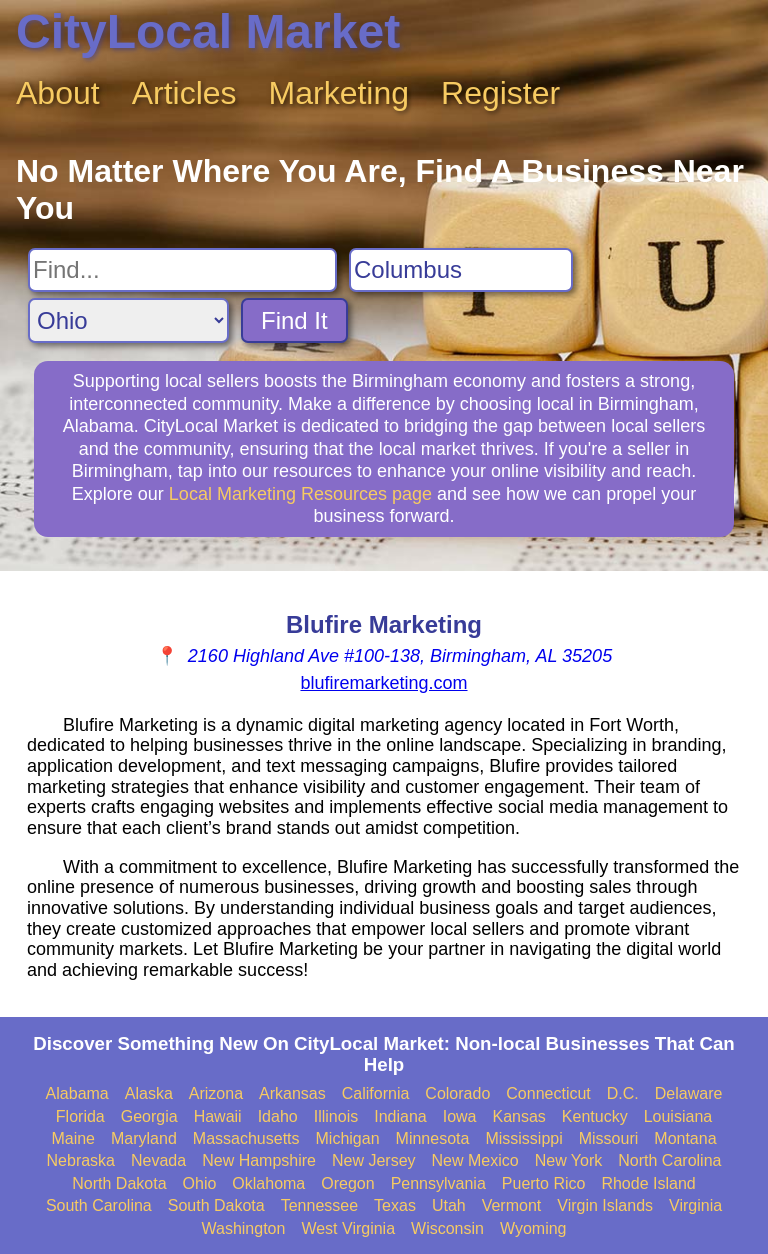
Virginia (695, 1205)
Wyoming (533, 1228)
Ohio (200, 1183)
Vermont (512, 1205)
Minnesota (433, 1138)
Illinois (336, 1116)
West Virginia (348, 1228)
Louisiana (678, 1116)
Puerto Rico (544, 1183)
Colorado (457, 1093)
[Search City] (461, 270)
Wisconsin (447, 1228)
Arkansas (292, 1093)
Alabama (77, 1093)
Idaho (278, 1116)
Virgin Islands (605, 1205)
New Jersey (374, 1160)
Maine (73, 1138)
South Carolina (99, 1205)
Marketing (339, 93)
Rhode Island (648, 1183)
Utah (449, 1205)
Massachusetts (246, 1138)
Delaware (689, 1093)
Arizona (216, 1093)
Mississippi (523, 1138)
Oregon (347, 1183)
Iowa (460, 1116)
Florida (80, 1116)
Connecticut (548, 1093)
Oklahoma (268, 1183)
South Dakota (216, 1205)
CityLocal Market (208, 31)
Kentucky (595, 1116)
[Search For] (182, 270)
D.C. (623, 1093)
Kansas (518, 1116)
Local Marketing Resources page (300, 494)
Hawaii (218, 1116)
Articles (184, 93)
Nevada (158, 1160)
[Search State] (128, 320)
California (376, 1093)
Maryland (144, 1138)
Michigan (348, 1138)
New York (569, 1160)
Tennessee (319, 1205)
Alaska (149, 1093)
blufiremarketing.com (383, 683)
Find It (294, 320)
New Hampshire (259, 1160)
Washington (243, 1228)
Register (500, 93)
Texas (395, 1205)
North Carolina (669, 1160)
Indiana (400, 1116)
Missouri (609, 1138)
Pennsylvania (438, 1183)
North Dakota (119, 1183)
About (58, 93)
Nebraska (81, 1160)
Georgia (149, 1116)
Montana (685, 1138)
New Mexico (475, 1160)
